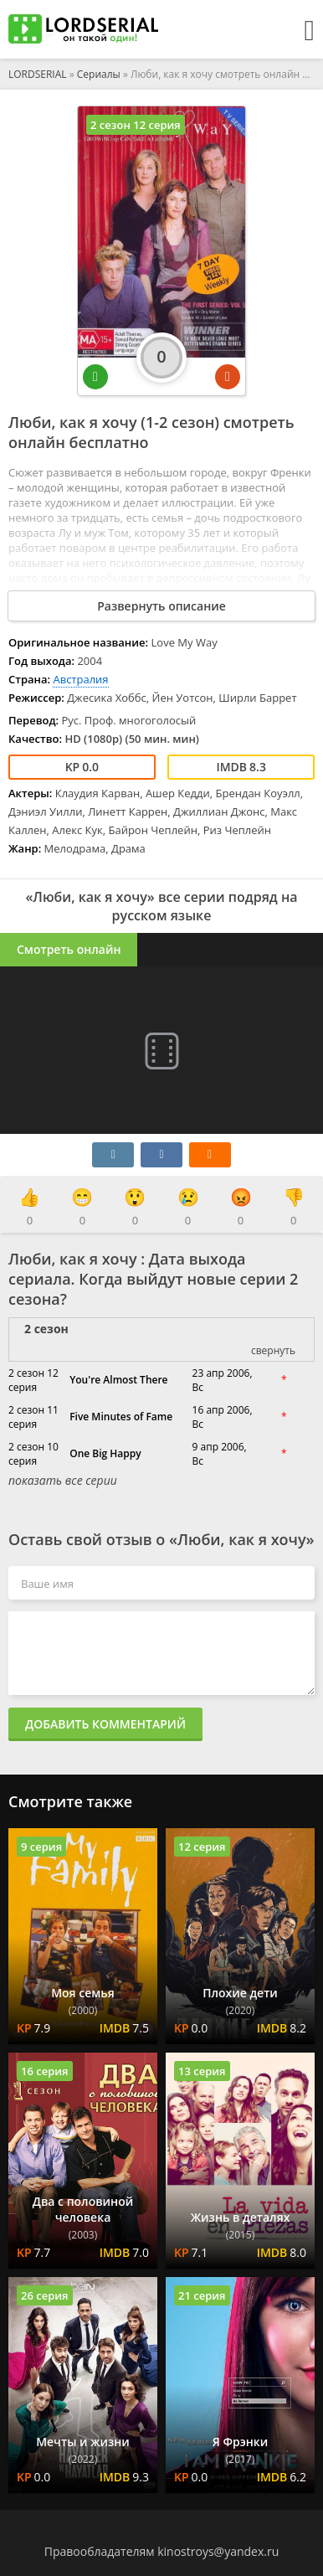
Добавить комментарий (105, 1724)
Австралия (80, 679)
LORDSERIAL (37, 74)
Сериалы (98, 74)
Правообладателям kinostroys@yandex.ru (161, 2551)
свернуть (273, 1350)
